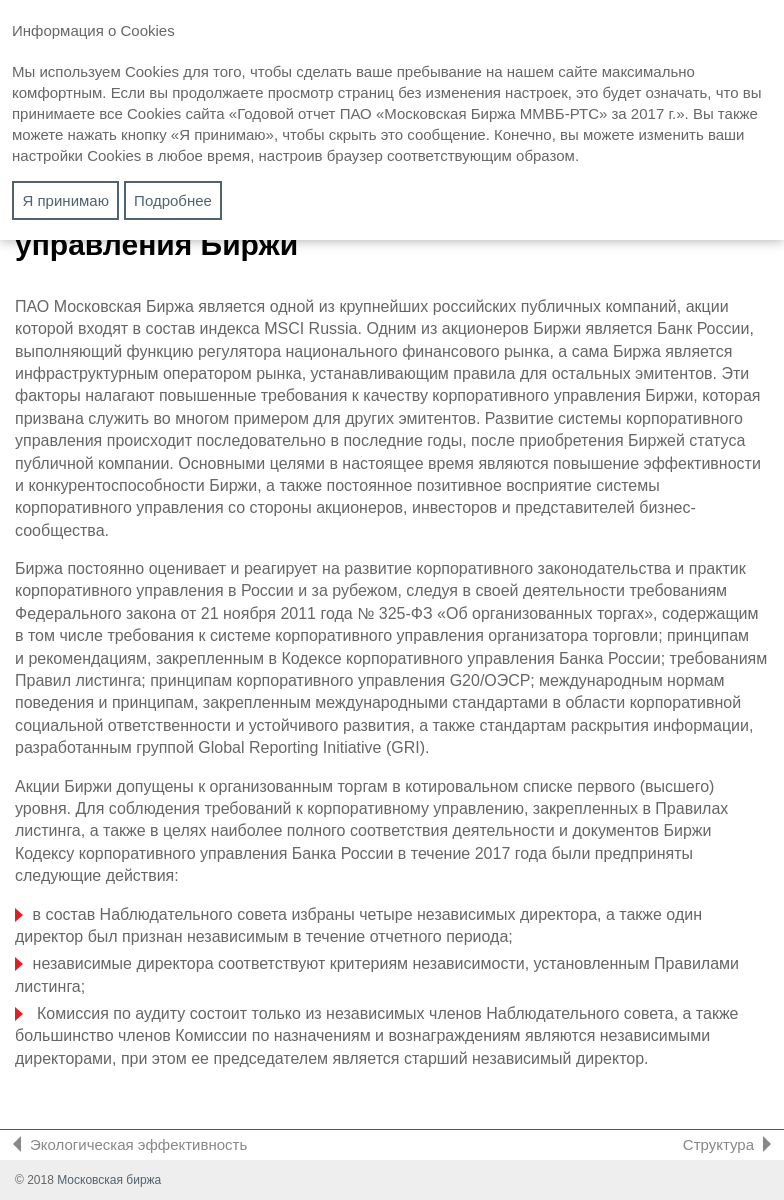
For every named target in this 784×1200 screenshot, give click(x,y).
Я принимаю (66, 200)
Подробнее (173, 200)
